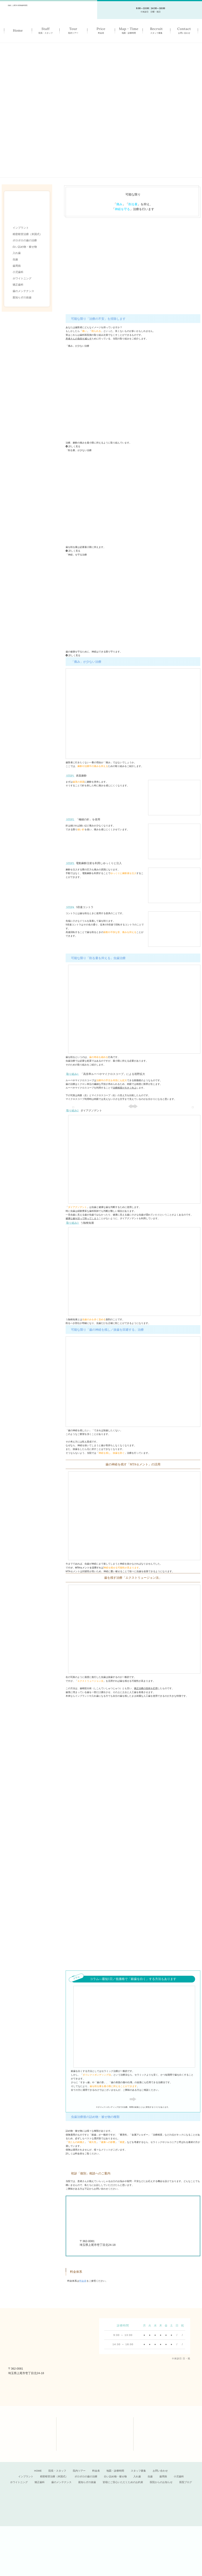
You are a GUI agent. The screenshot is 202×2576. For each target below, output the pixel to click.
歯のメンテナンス (23, 291)
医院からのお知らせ (161, 2482)
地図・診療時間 (115, 2470)
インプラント (21, 227)
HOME (38, 2470)
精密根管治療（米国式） (27, 234)
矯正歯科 (18, 284)
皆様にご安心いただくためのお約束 (123, 2482)
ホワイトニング (22, 278)
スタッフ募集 (138, 2470)
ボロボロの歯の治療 (25, 240)
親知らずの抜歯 (22, 297)
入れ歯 (17, 253)
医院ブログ (185, 2482)
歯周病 (17, 265)
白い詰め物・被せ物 (25, 246)
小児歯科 (18, 272)
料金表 (78, 2153)
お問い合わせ (160, 2470)
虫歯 (15, 259)
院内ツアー (79, 2470)
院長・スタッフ (57, 2470)
